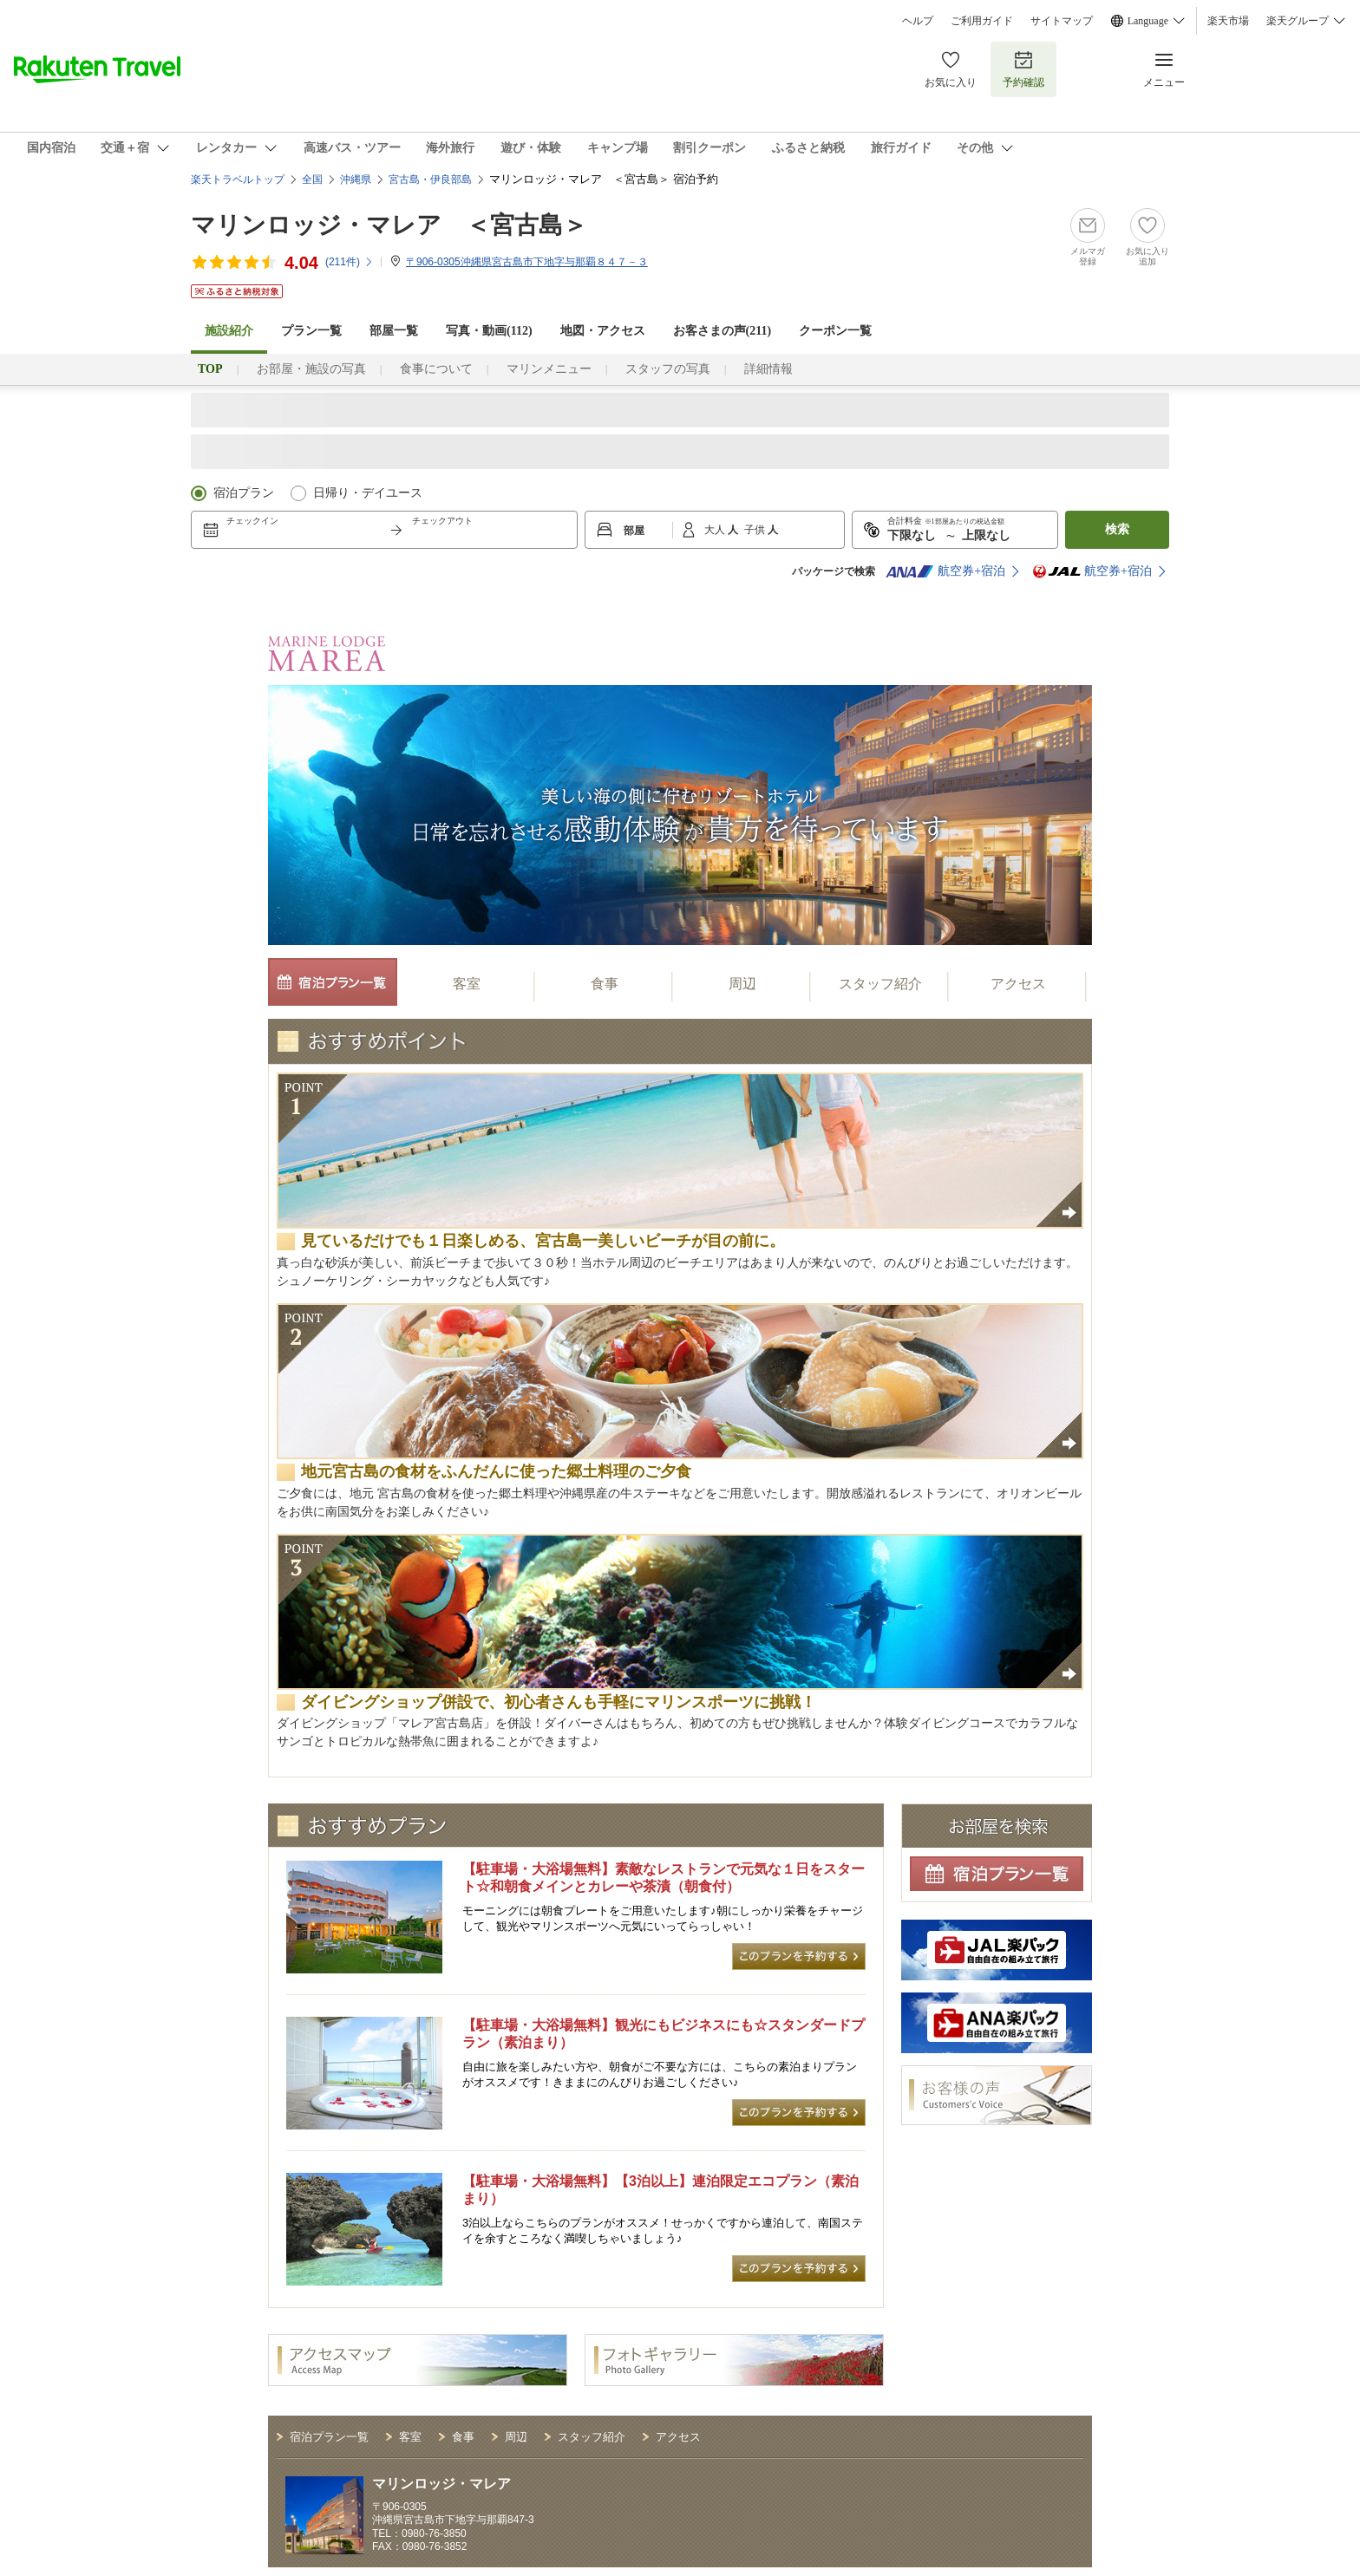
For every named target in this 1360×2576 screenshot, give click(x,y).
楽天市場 (1228, 21)
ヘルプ (917, 21)
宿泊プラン (243, 492)
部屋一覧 (393, 330)
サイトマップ (1061, 21)
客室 (467, 983)
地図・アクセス (602, 330)
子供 (756, 530)
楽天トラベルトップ (237, 179)
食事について (436, 368)
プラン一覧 (311, 330)
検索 (1117, 529)
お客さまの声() (722, 330)
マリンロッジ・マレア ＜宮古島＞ (389, 225)
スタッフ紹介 (880, 983)
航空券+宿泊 (945, 571)
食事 (604, 983)
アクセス (1018, 983)
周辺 (742, 983)
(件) (349, 262)
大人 (716, 530)
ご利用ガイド (982, 21)
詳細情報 (768, 368)
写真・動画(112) (489, 330)
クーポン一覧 (835, 330)
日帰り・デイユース (367, 492)
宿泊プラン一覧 (329, 2436)
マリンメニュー (549, 368)
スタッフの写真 (667, 368)
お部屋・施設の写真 (311, 368)
